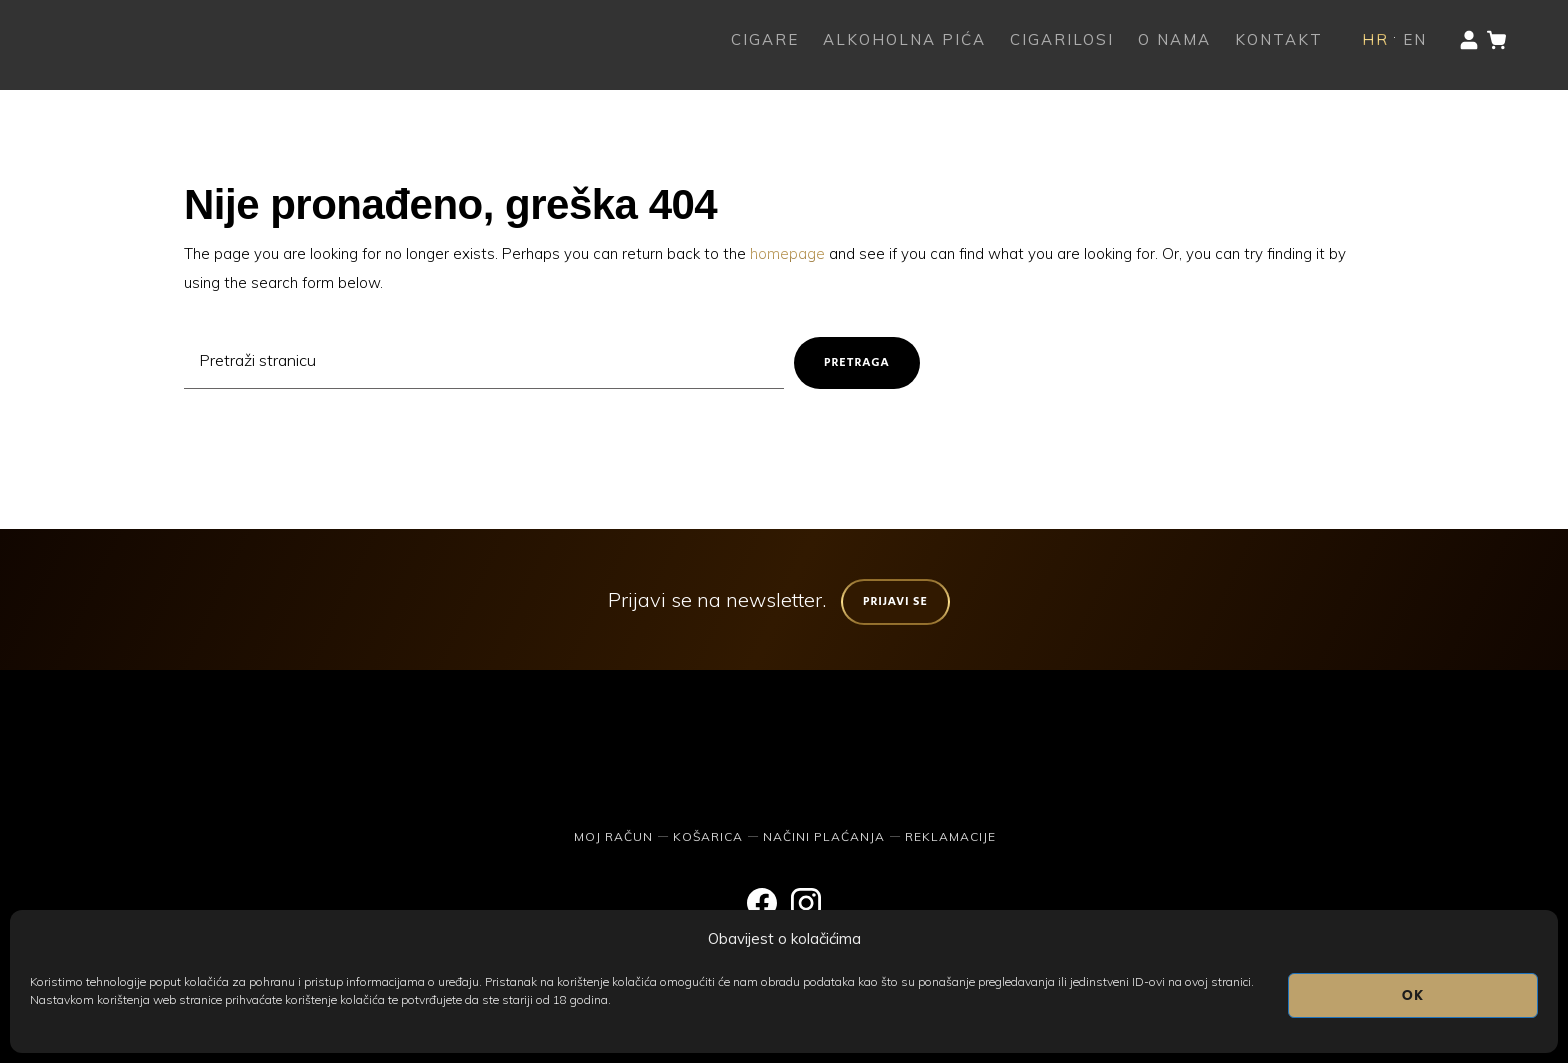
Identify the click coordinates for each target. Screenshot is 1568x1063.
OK (1413, 995)
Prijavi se (895, 601)
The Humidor (140, 40)
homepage (787, 253)
